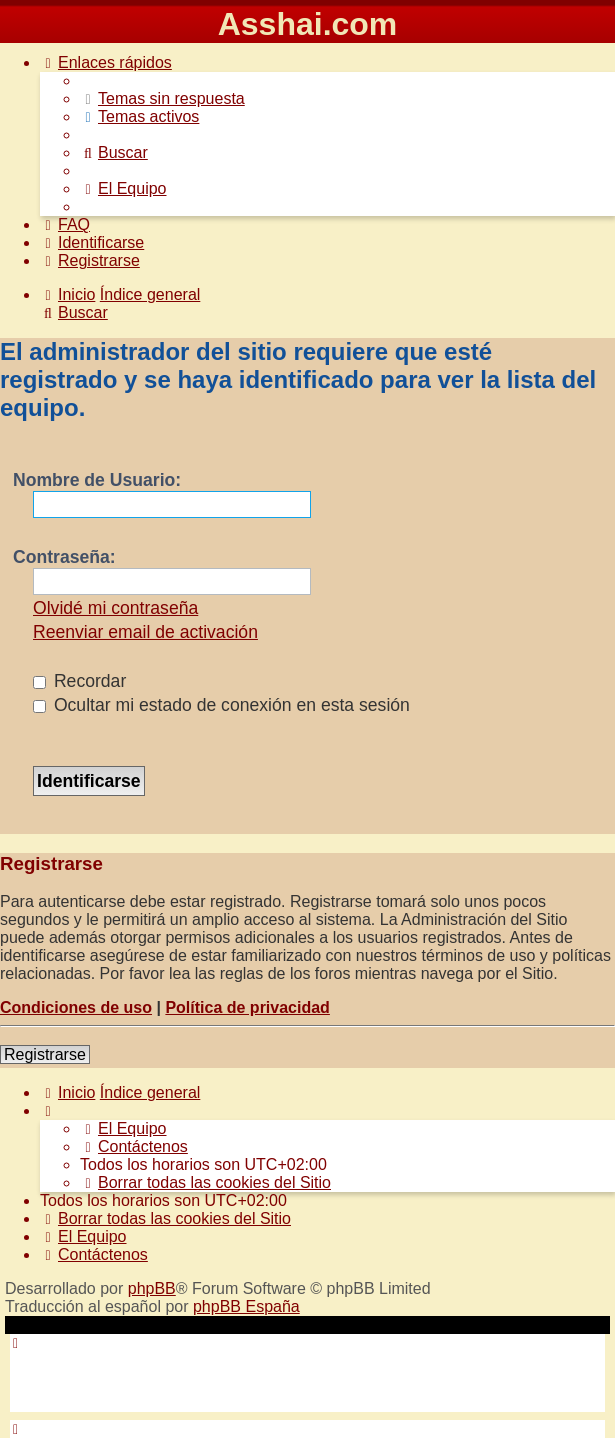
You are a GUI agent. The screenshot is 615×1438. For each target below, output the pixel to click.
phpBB (152, 1288)
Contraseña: (64, 557)
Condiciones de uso (76, 1007)
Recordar (79, 681)
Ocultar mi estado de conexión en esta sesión (221, 705)
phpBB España (246, 1306)
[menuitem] (162, 98)
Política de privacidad (247, 1007)
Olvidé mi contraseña (115, 608)
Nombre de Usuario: (97, 480)
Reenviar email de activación (145, 632)
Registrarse (45, 1054)
